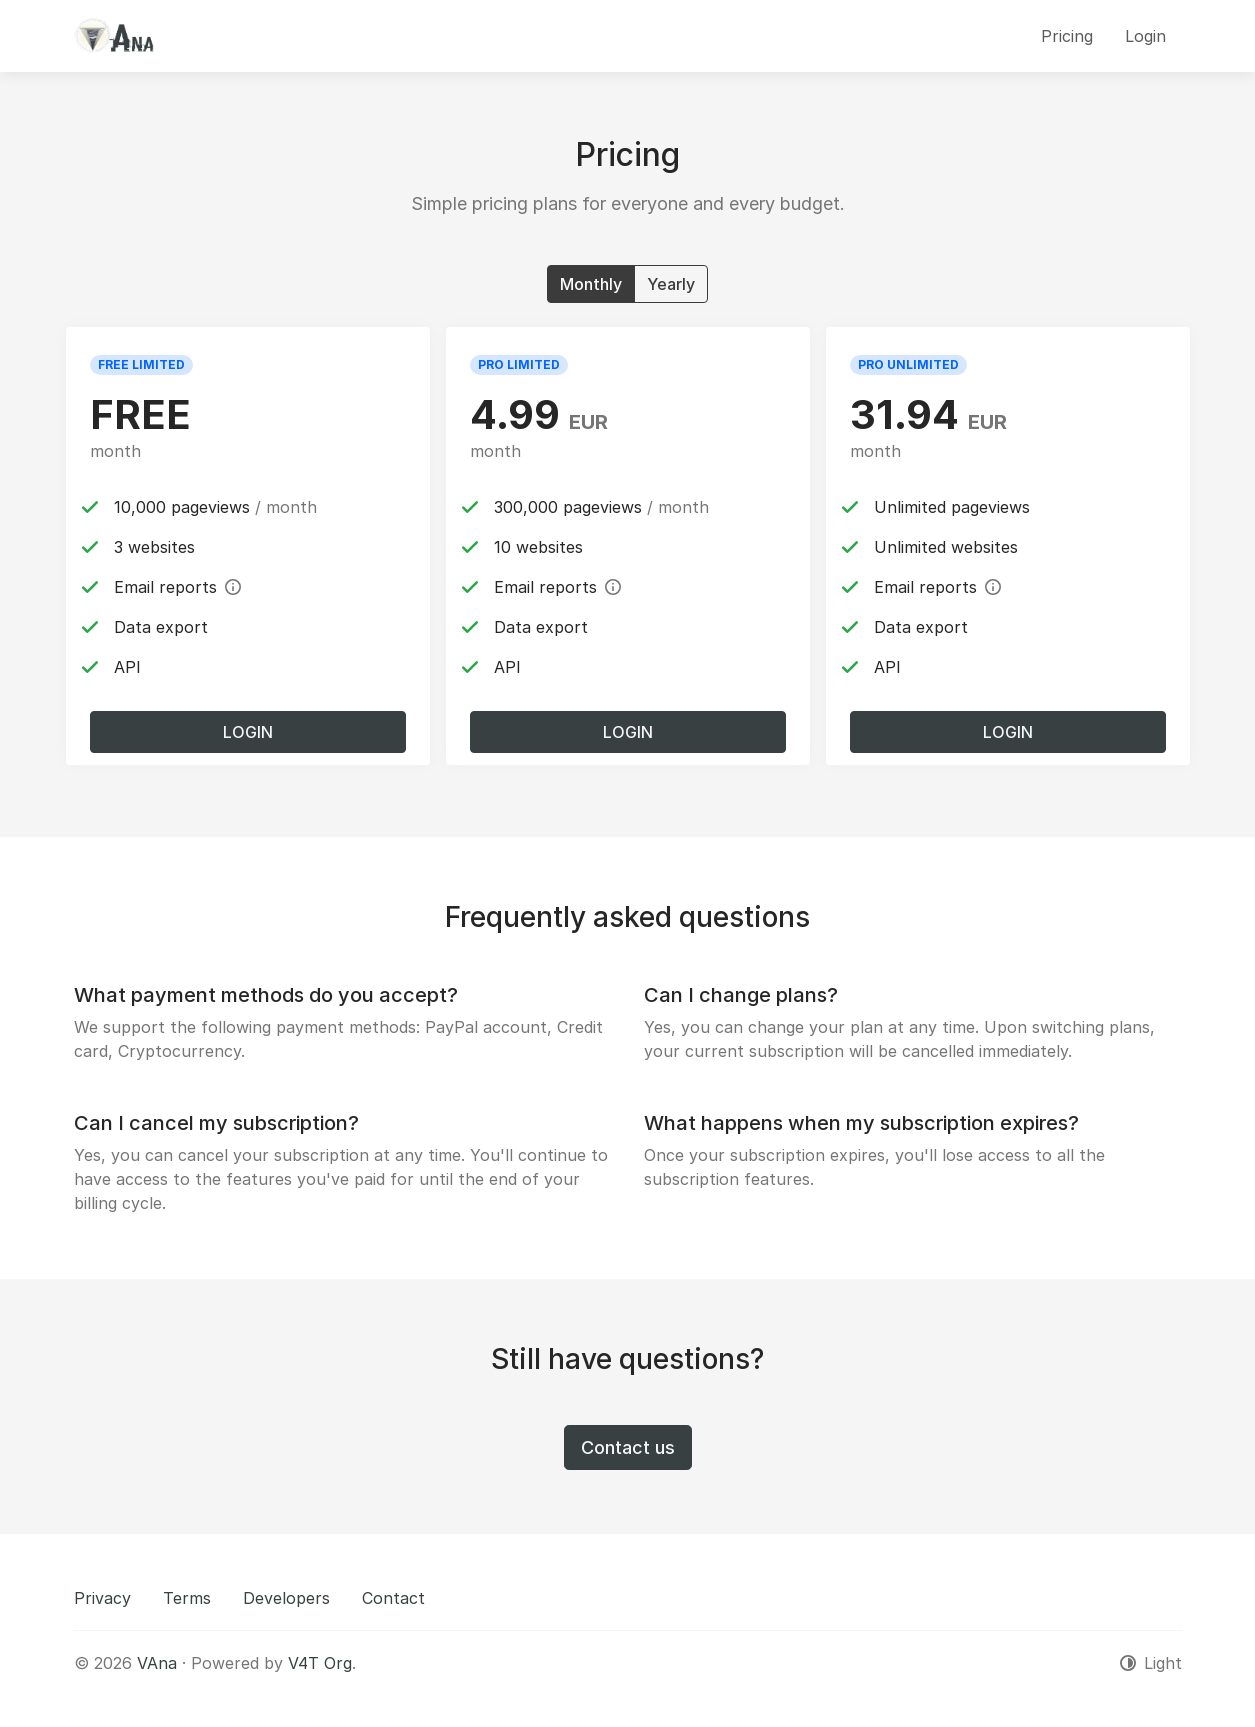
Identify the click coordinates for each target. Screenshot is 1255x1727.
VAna (157, 1663)
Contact (393, 1598)
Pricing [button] (1067, 36)
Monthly (591, 283)
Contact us (628, 1447)
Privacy (102, 1598)
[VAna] (114, 36)
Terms (187, 1598)
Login (248, 732)
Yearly (671, 283)
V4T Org (320, 1663)
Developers (286, 1598)
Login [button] (1145, 36)
